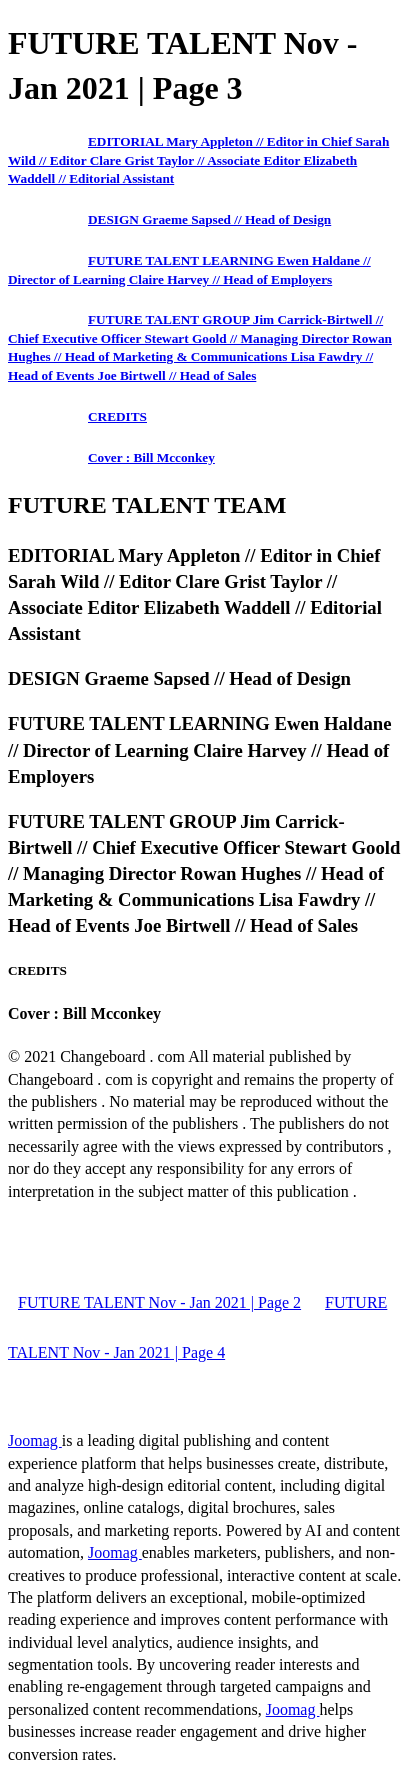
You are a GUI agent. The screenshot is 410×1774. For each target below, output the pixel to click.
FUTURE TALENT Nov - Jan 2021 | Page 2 (159, 1302)
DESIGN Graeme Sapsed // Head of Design (209, 219)
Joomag (35, 1440)
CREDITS (117, 416)
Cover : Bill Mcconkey (151, 457)
